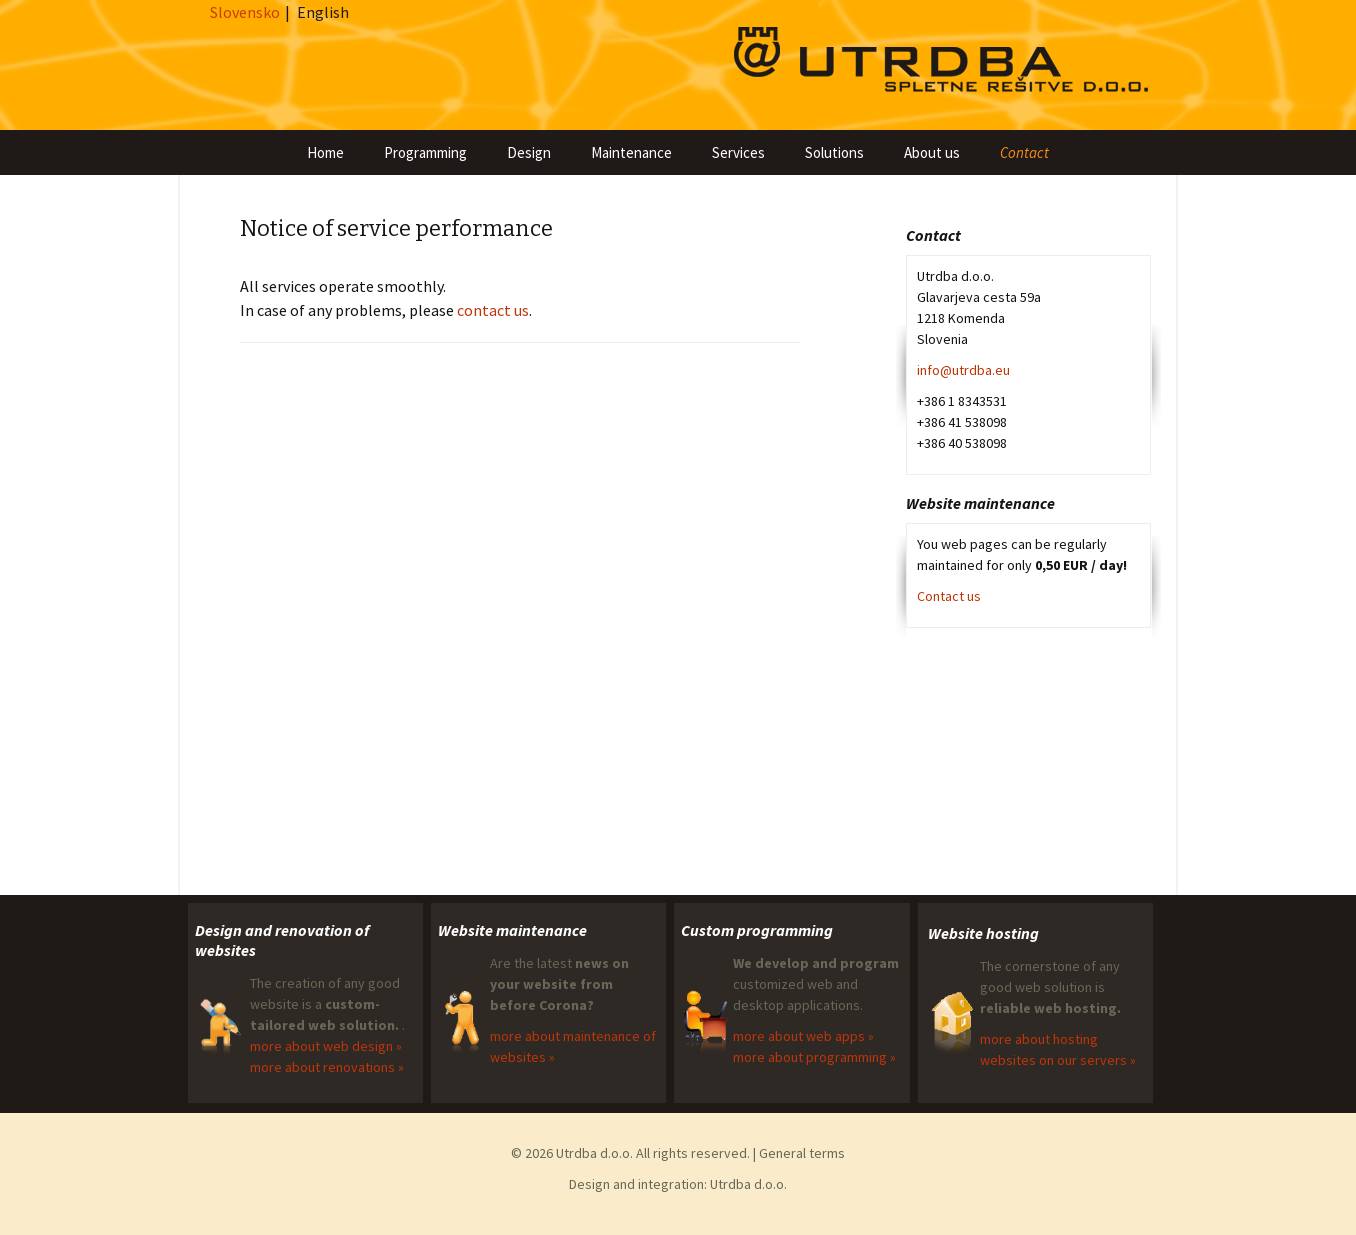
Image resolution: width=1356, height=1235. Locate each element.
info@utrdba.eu (963, 370)
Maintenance (631, 152)
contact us (493, 310)
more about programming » (814, 1057)
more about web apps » (803, 1036)
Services (738, 152)
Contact (1024, 152)
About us (932, 152)
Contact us (949, 596)
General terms (802, 1153)
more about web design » (326, 1046)
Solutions (834, 152)
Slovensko (245, 12)
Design (529, 152)
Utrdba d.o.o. (748, 1184)
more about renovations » (327, 1067)
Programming (425, 152)
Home (325, 152)
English (323, 12)
